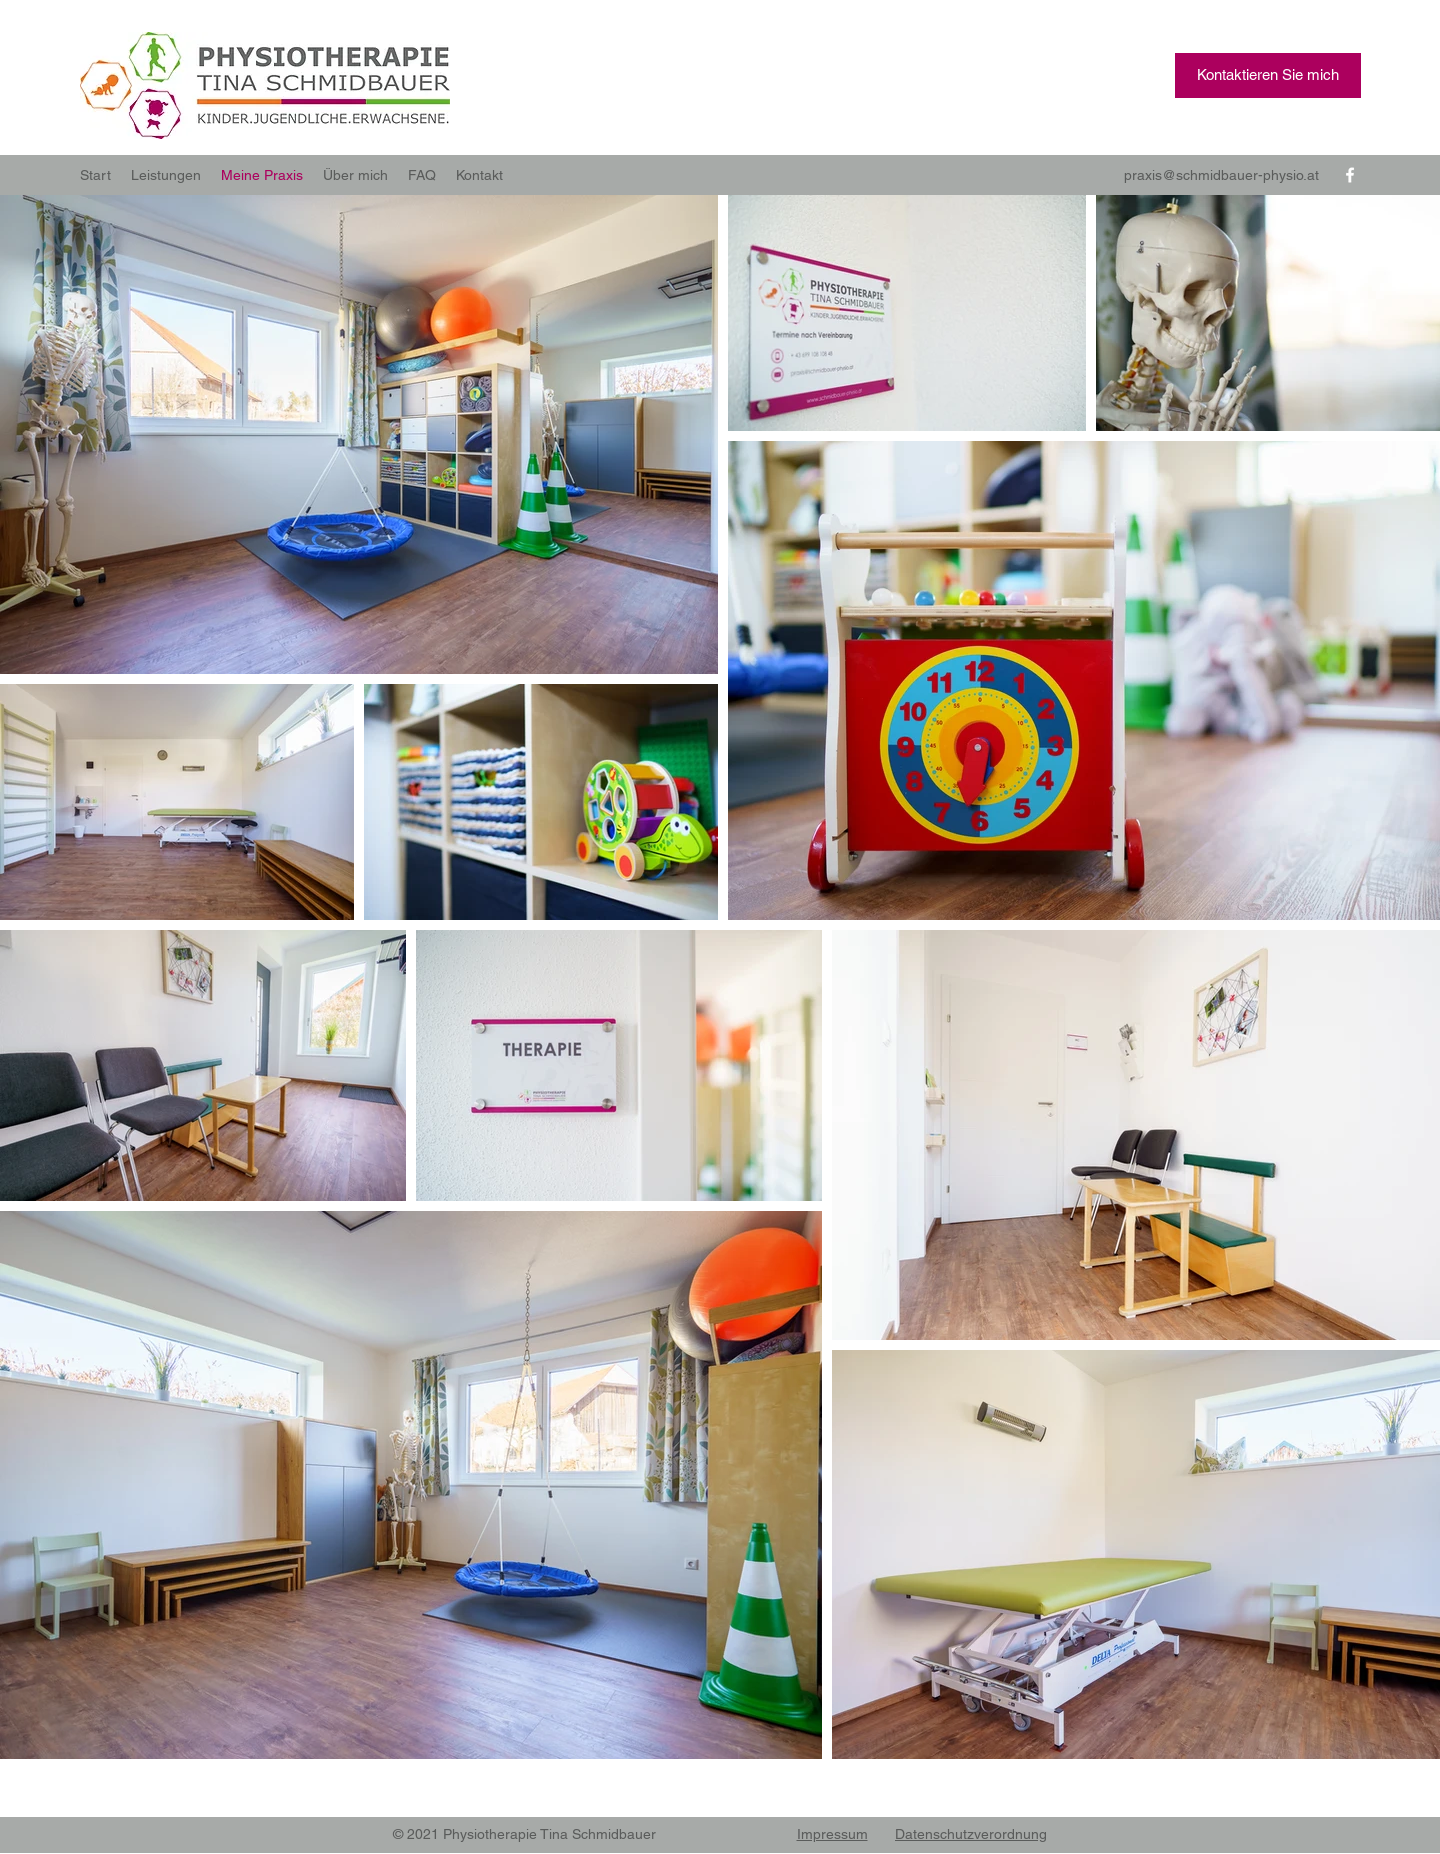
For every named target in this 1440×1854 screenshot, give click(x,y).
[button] (1268, 75)
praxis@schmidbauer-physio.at (1221, 175)
